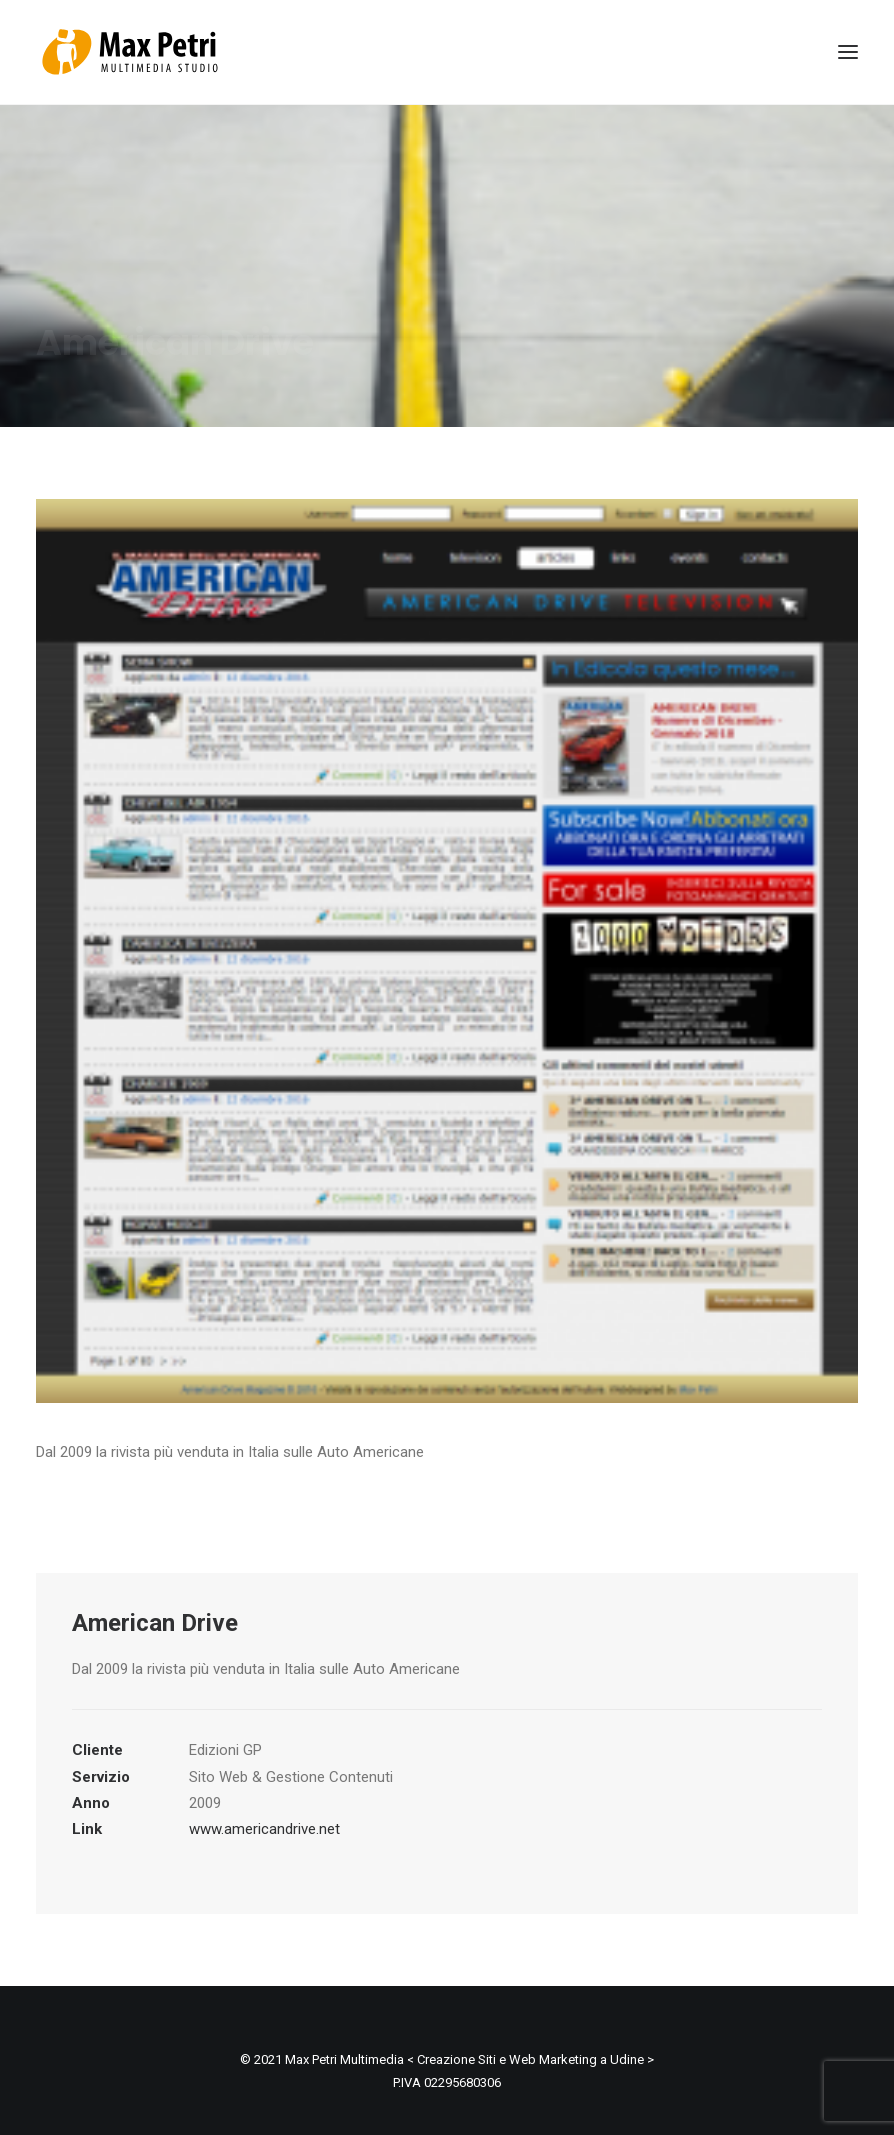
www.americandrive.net (264, 1821)
